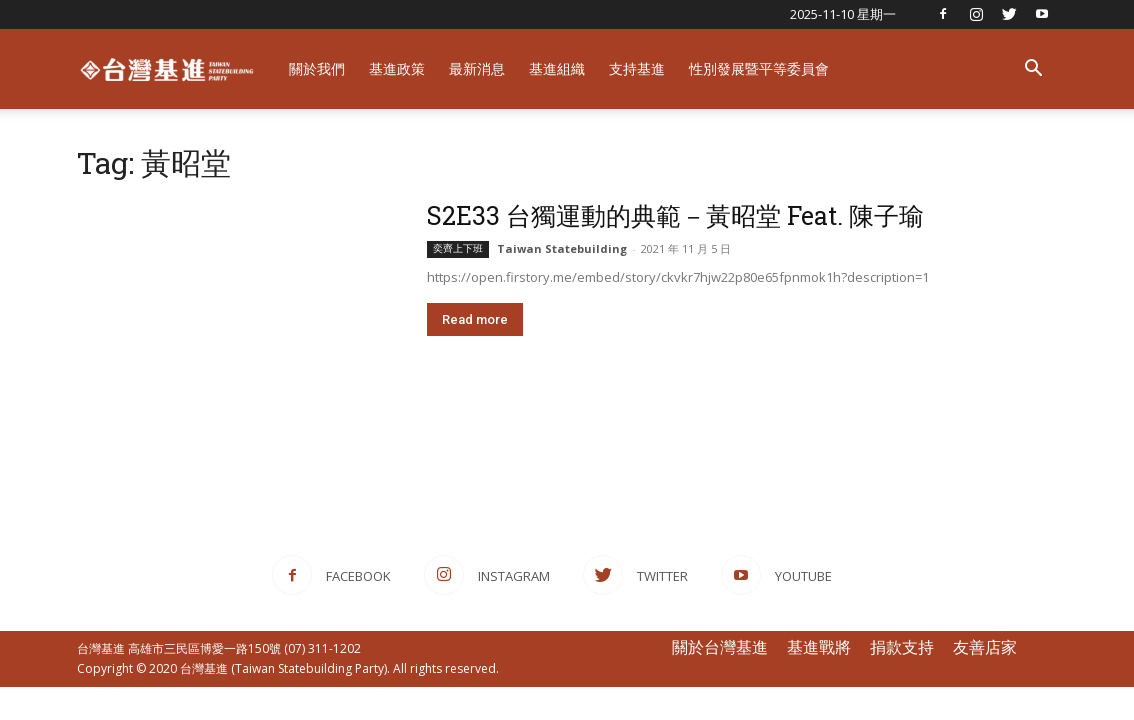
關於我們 (317, 68)
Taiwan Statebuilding (562, 248)
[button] (1033, 70)
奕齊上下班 (458, 248)
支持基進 (637, 68)
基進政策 (397, 68)
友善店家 (985, 647)
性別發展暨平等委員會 (759, 68)
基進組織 (557, 68)
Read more (475, 319)
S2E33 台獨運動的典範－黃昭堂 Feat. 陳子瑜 (675, 215)
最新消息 (477, 68)
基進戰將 (819, 647)
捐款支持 (902, 647)
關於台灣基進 (720, 647)
